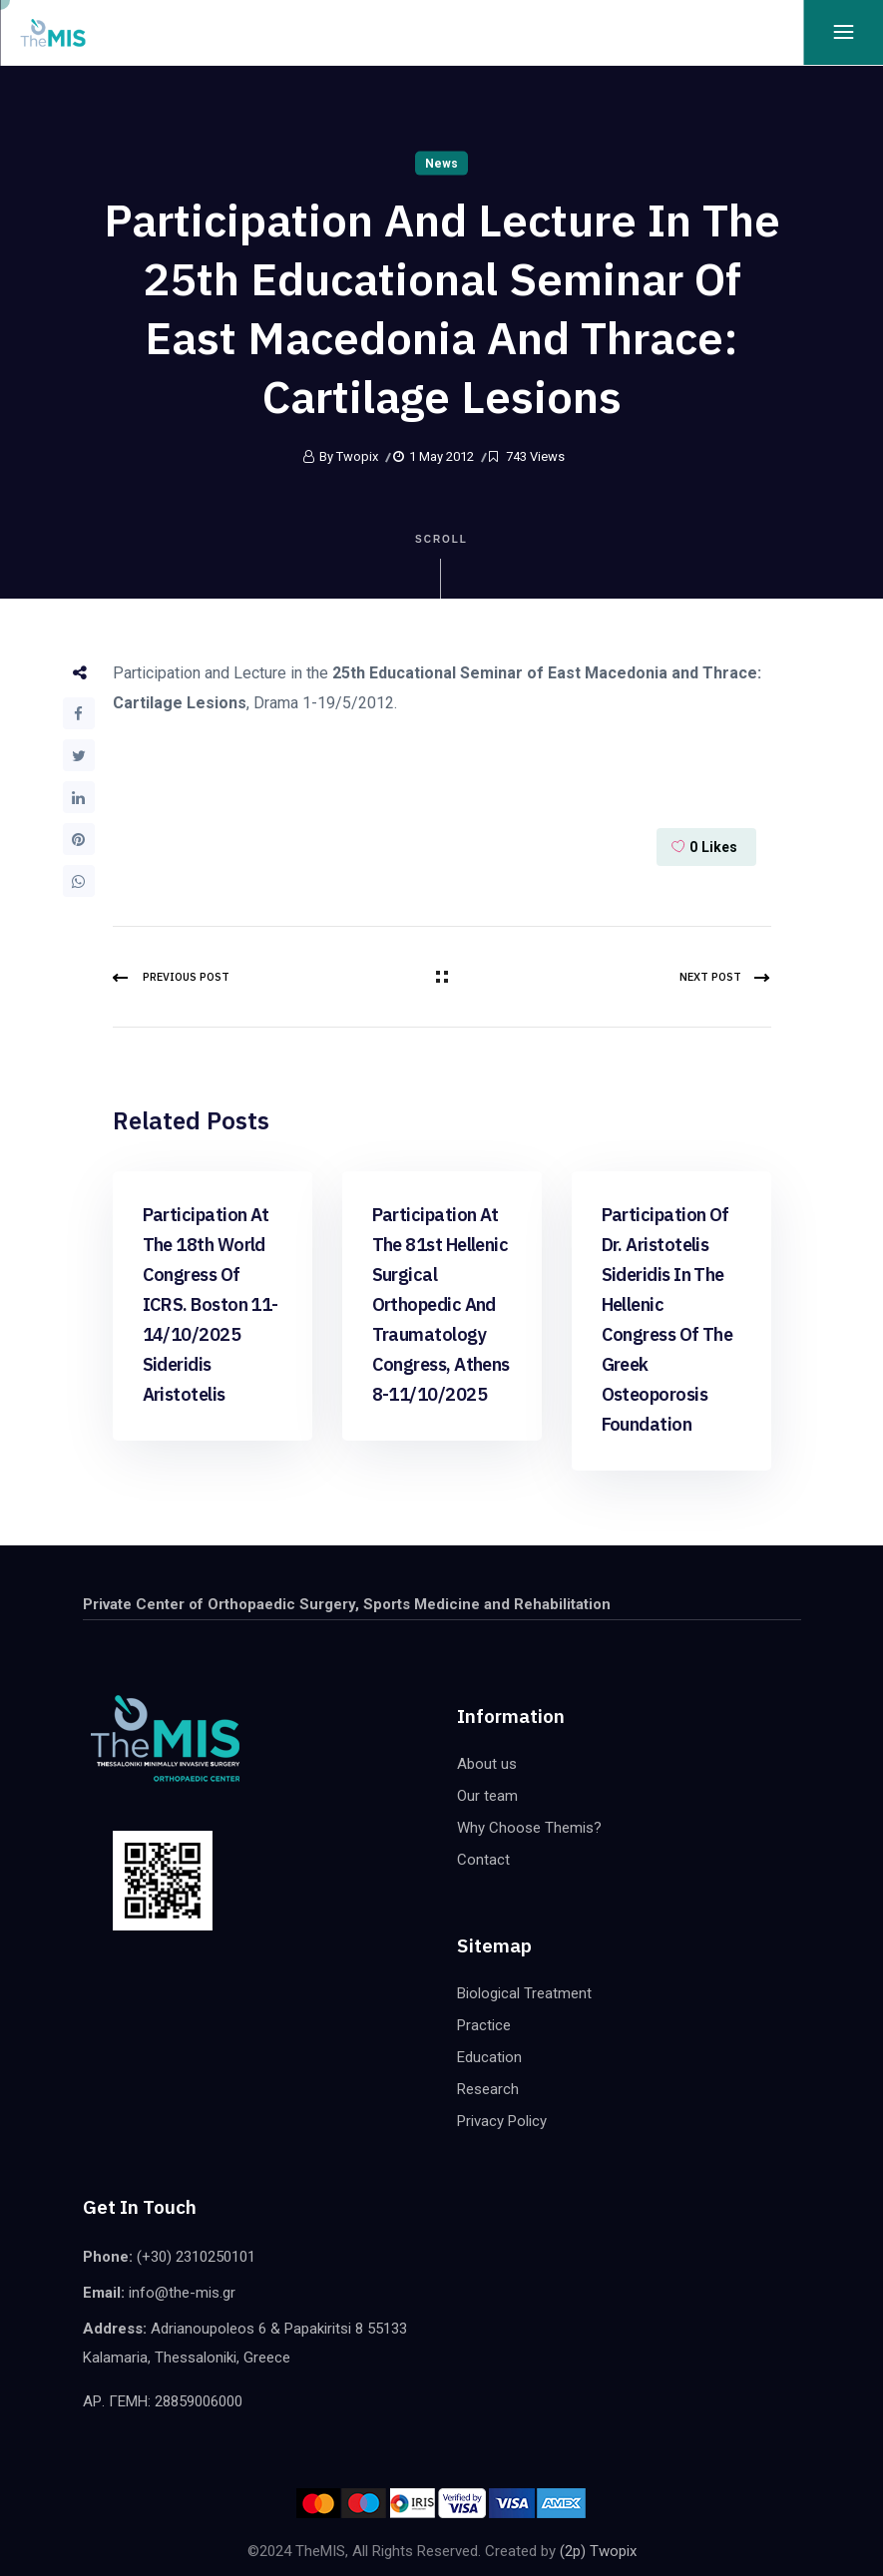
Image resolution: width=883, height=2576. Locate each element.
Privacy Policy (502, 2121)
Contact (483, 1860)
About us (487, 1764)
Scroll (441, 566)
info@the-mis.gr (182, 2293)
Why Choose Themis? (529, 1828)
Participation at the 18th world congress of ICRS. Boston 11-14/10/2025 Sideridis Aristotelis (210, 1304)
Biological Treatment (524, 1993)
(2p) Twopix (598, 2551)
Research (488, 2089)
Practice (484, 2025)
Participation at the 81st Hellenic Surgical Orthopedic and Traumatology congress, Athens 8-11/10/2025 (441, 1304)
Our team (487, 1796)
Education (489, 2057)
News (441, 164)
